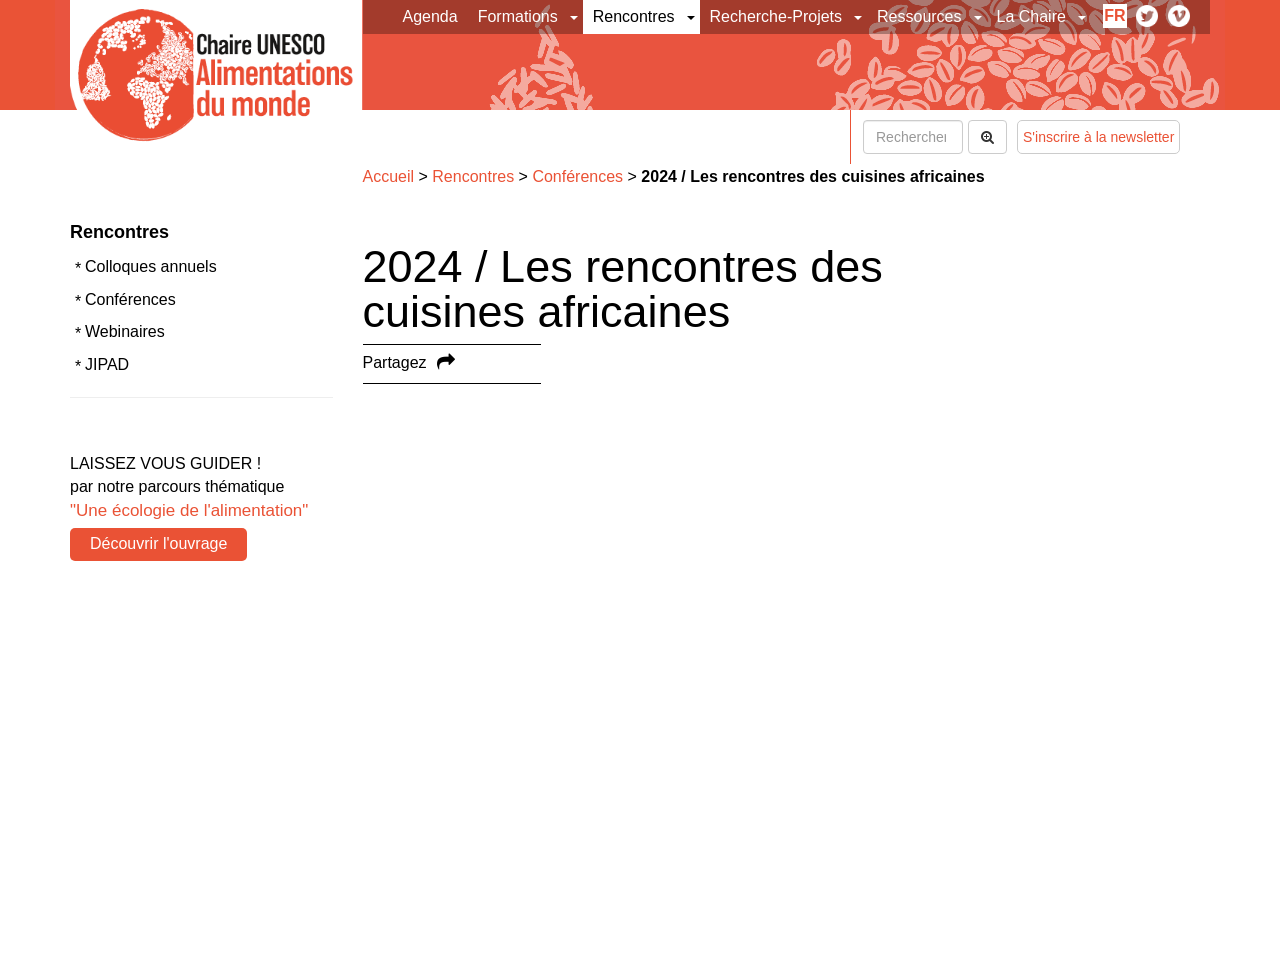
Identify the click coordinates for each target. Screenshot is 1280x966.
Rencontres (634, 16)
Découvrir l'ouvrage (158, 543)
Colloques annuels (151, 266)
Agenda (430, 16)
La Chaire (1031, 16)
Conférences (130, 299)
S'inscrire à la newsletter (1098, 137)
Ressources (919, 16)
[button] (575, 17)
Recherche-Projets (776, 16)
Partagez (395, 362)
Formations (518, 16)
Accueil (389, 176)
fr (1114, 15)
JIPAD (107, 364)
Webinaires (125, 331)
